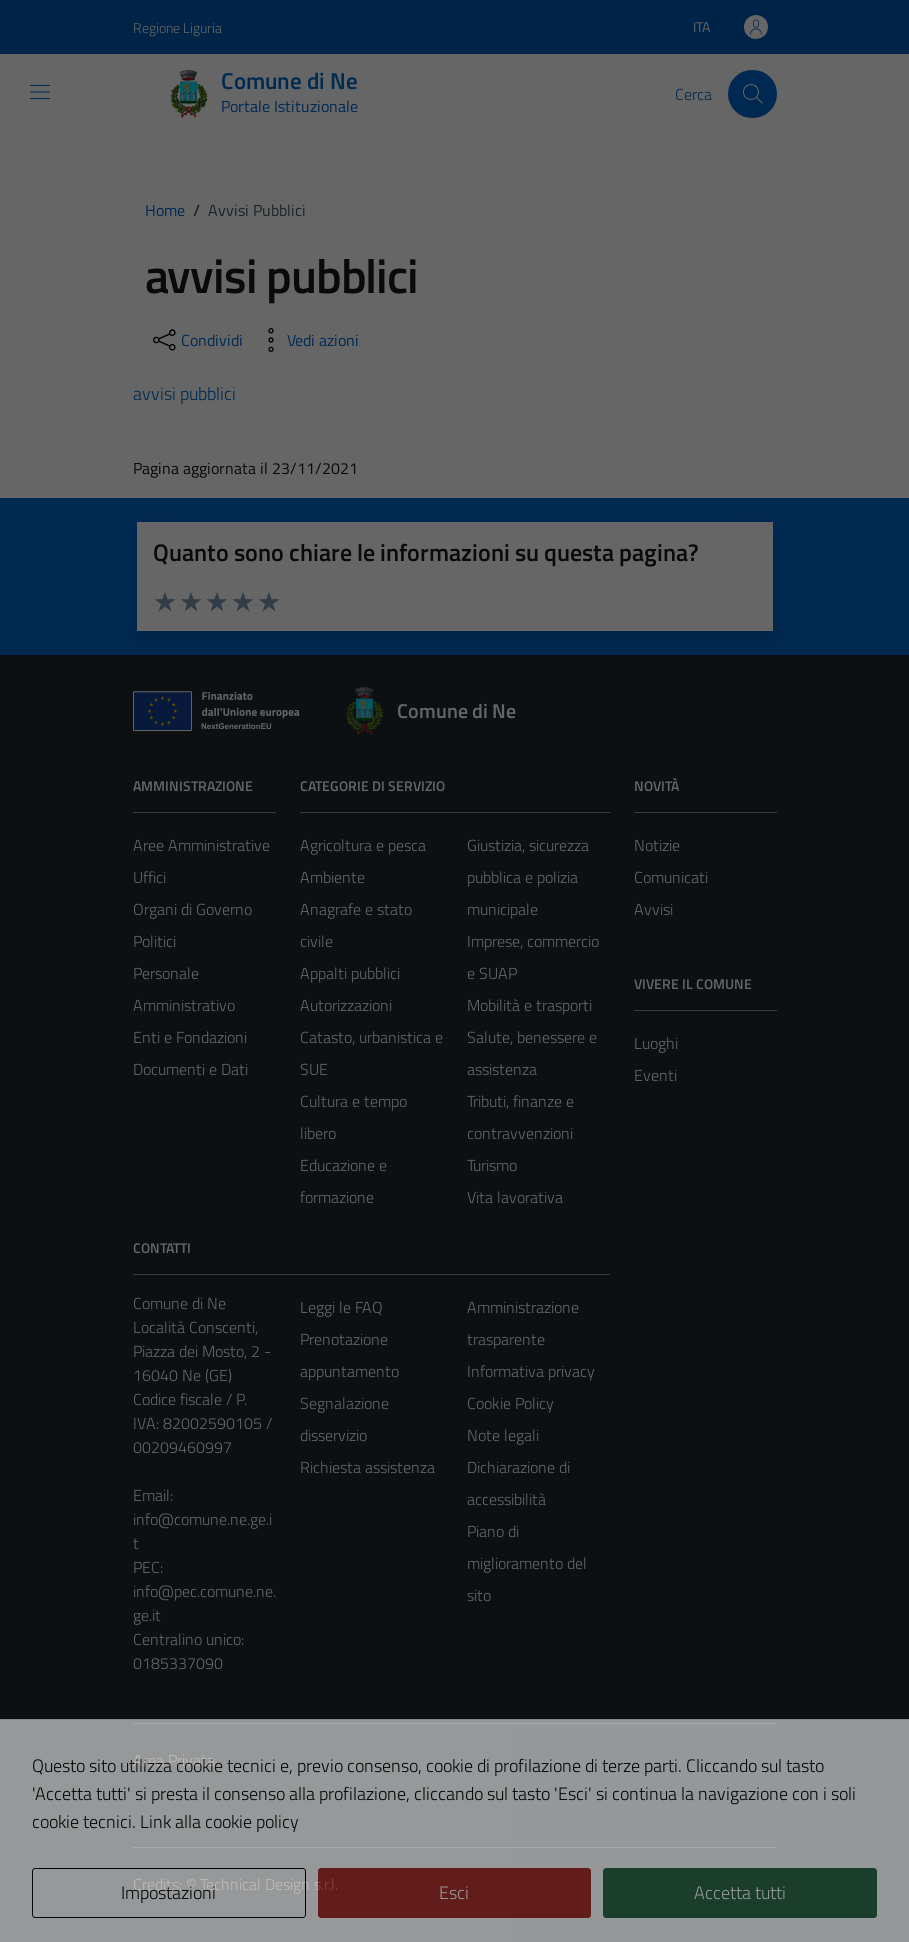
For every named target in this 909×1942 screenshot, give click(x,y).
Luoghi (656, 1043)
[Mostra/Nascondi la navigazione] (40, 92)
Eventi (655, 1075)
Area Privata (174, 1760)
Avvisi (653, 909)
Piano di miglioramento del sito (527, 1563)
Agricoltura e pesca (363, 845)
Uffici (149, 877)
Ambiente (332, 877)
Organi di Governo (192, 909)
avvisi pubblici (184, 393)
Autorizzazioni (346, 1005)
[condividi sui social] (196, 340)
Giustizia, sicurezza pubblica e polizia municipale (528, 877)
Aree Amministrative (201, 845)
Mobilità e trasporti (529, 1005)
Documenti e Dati (190, 1069)
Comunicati (671, 877)
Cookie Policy (510, 1403)
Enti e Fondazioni (190, 1037)
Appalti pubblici (350, 973)
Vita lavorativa (515, 1197)
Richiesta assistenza (367, 1467)
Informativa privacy (531, 1371)
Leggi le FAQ (341, 1307)
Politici (154, 941)
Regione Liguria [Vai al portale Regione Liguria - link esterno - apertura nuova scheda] (177, 27)
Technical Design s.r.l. (269, 1884)
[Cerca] (752, 94)
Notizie (657, 845)
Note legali (503, 1435)
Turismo (492, 1165)
